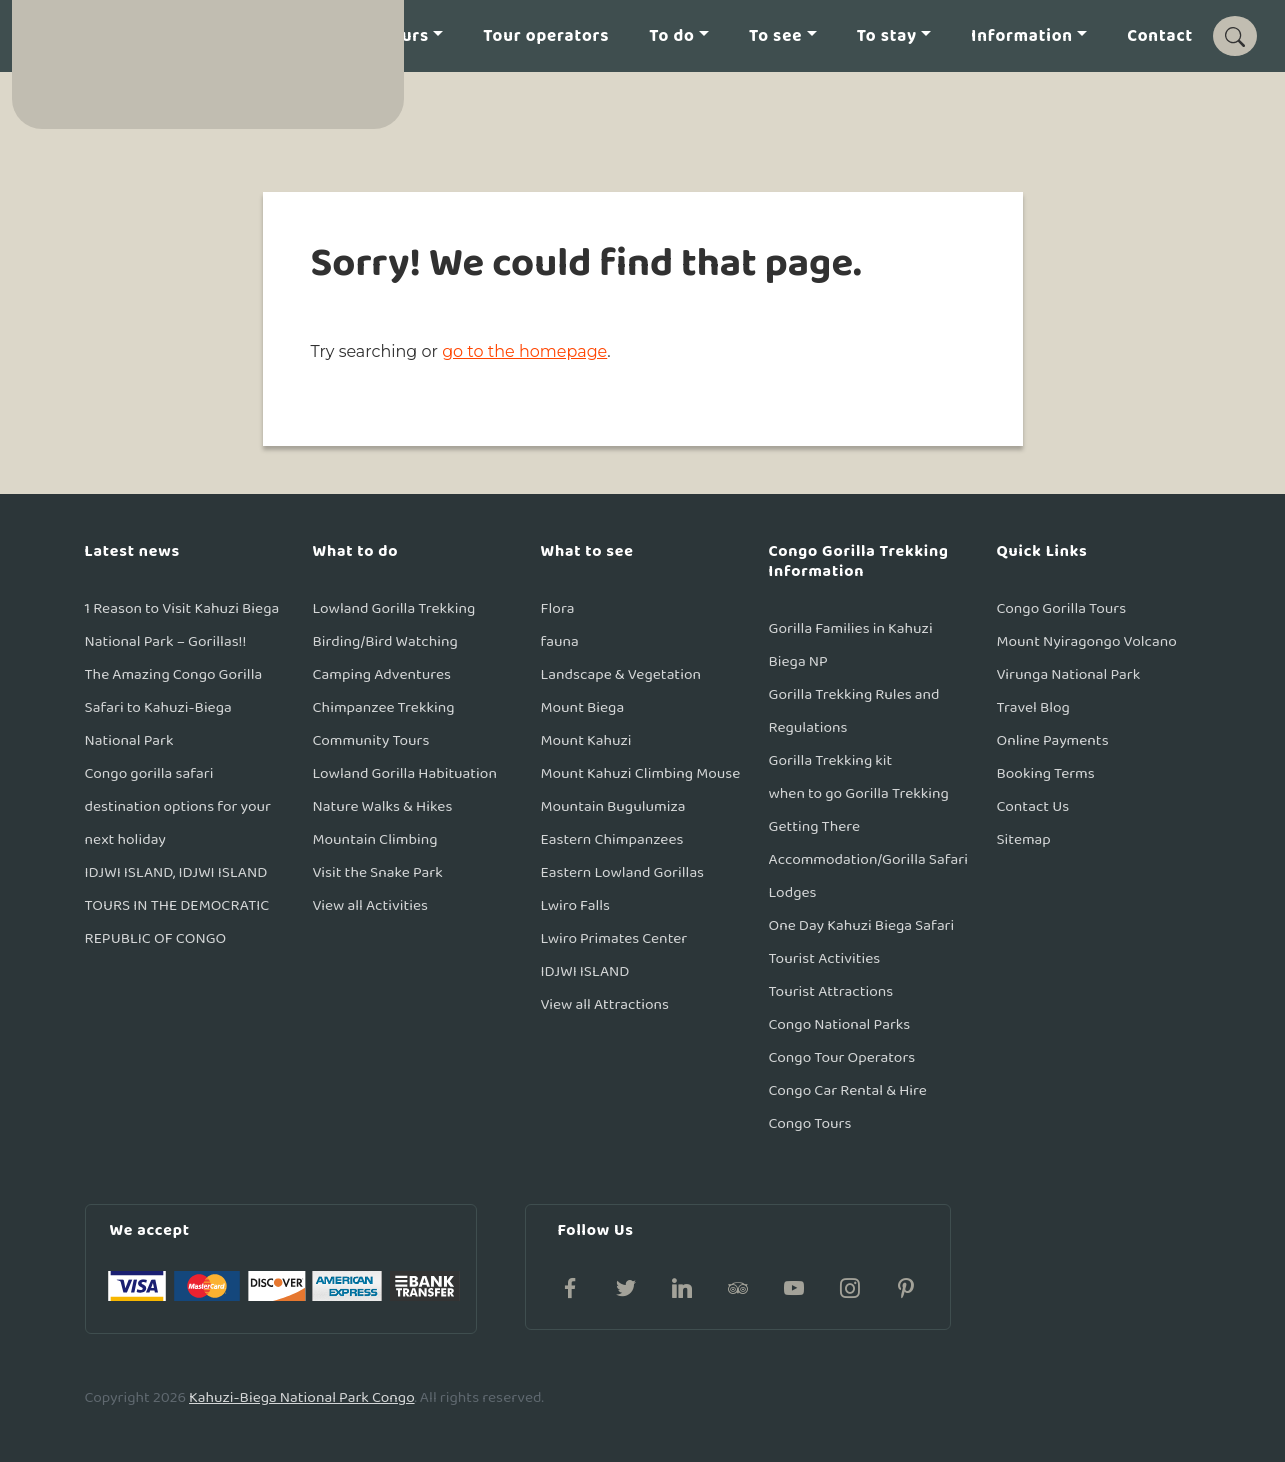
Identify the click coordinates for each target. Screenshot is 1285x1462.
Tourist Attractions (831, 991)
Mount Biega (583, 707)
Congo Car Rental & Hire (848, 1090)
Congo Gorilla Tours (1062, 608)
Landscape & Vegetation (621, 674)
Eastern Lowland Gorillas (623, 872)
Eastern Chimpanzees (612, 839)
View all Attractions (605, 1004)
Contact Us (1033, 806)
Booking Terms (1046, 773)
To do (671, 36)
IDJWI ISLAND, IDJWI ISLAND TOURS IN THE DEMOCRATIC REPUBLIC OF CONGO (177, 905)
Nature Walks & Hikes (383, 806)
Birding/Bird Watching (385, 641)
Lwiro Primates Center (614, 938)
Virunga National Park (1069, 674)
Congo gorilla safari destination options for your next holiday (178, 806)
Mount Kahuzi (586, 740)
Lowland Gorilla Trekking (394, 608)
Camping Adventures (382, 674)
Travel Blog (1033, 707)
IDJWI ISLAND (585, 971)
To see (775, 36)
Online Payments (1053, 740)
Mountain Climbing (375, 839)
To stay (887, 36)
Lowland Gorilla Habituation (405, 773)
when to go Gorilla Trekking (859, 793)
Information (1022, 36)
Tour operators (546, 36)
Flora (558, 608)
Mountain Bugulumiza (613, 806)
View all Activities (371, 905)
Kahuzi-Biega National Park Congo (302, 1397)
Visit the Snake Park (378, 872)
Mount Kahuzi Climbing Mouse (641, 773)
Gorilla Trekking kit (831, 760)
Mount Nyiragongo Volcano (1087, 641)
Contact (1160, 36)
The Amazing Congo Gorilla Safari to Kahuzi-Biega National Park (174, 707)
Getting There (815, 826)
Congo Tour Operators (842, 1057)
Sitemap (1024, 839)
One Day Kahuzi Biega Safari (862, 925)
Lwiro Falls (576, 905)
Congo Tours (810, 1123)
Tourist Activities (825, 958)
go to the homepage (524, 351)
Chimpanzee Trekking (384, 707)
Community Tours (371, 740)
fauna (560, 641)
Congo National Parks (840, 1024)
